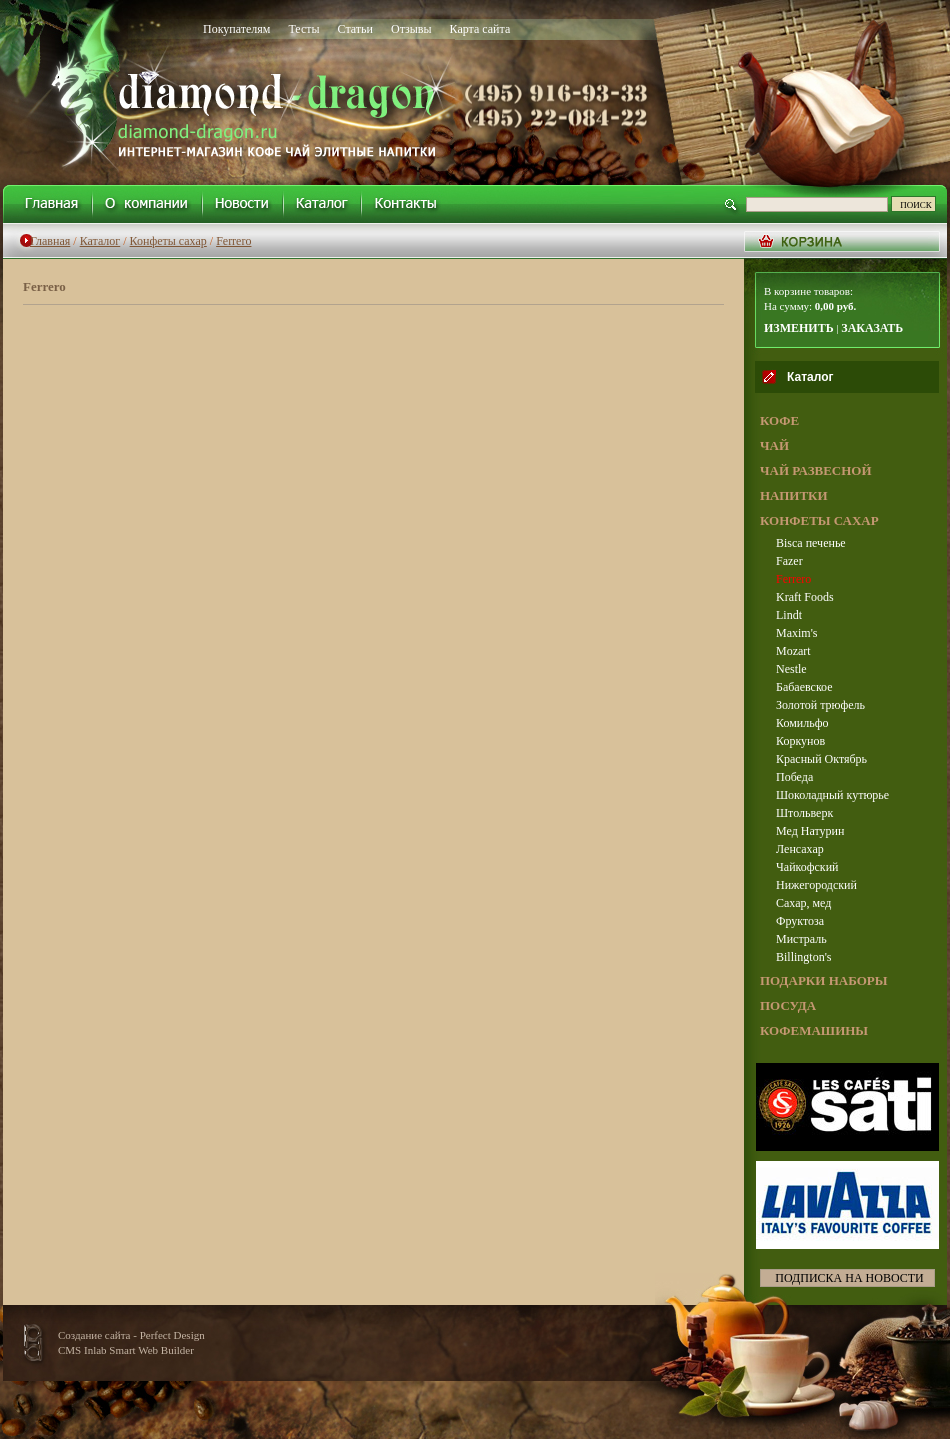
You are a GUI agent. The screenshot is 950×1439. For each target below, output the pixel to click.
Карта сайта (480, 29)
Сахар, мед (803, 903)
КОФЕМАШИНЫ (814, 1030)
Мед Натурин (810, 831)
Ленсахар (800, 849)
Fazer (789, 561)
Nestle (791, 669)
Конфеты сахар (168, 241)
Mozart (793, 651)
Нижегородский (816, 885)
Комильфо (802, 723)
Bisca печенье (811, 543)
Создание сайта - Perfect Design (131, 1335)
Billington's (804, 957)
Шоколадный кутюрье (832, 795)
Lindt (789, 615)
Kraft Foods (805, 597)
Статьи (355, 29)
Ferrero (233, 241)
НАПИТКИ (794, 495)
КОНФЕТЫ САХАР (819, 520)
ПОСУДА (788, 1005)
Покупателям (236, 29)
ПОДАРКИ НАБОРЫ (823, 980)
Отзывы (411, 29)
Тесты (303, 29)
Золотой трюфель (820, 705)
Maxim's (797, 633)
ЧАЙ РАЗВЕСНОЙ (816, 470)
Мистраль (801, 939)
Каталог (100, 241)
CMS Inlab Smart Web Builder (126, 1350)
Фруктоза (800, 921)
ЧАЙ (774, 445)
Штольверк (804, 813)
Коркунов (800, 741)
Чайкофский (807, 867)
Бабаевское (804, 687)
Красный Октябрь (821, 759)
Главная (50, 241)
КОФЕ (779, 420)
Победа (794, 777)
